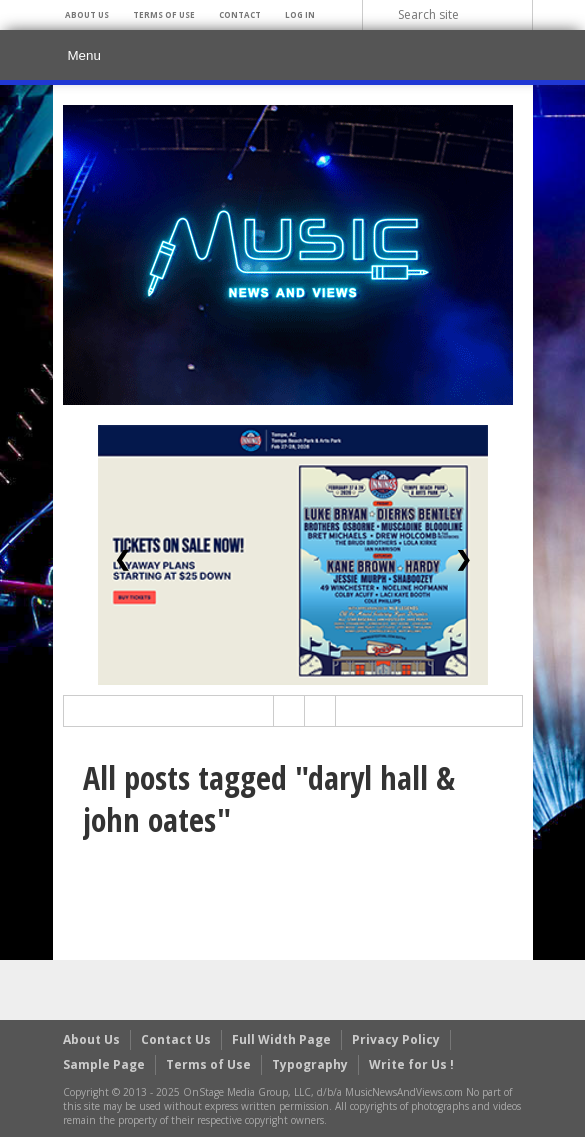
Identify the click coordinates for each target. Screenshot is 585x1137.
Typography (310, 1064)
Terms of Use (164, 14)
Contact (240, 14)
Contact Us (176, 1039)
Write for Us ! (411, 1064)
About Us (87, 14)
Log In (300, 14)
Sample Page (104, 1064)
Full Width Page (281, 1039)
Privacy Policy (396, 1039)
